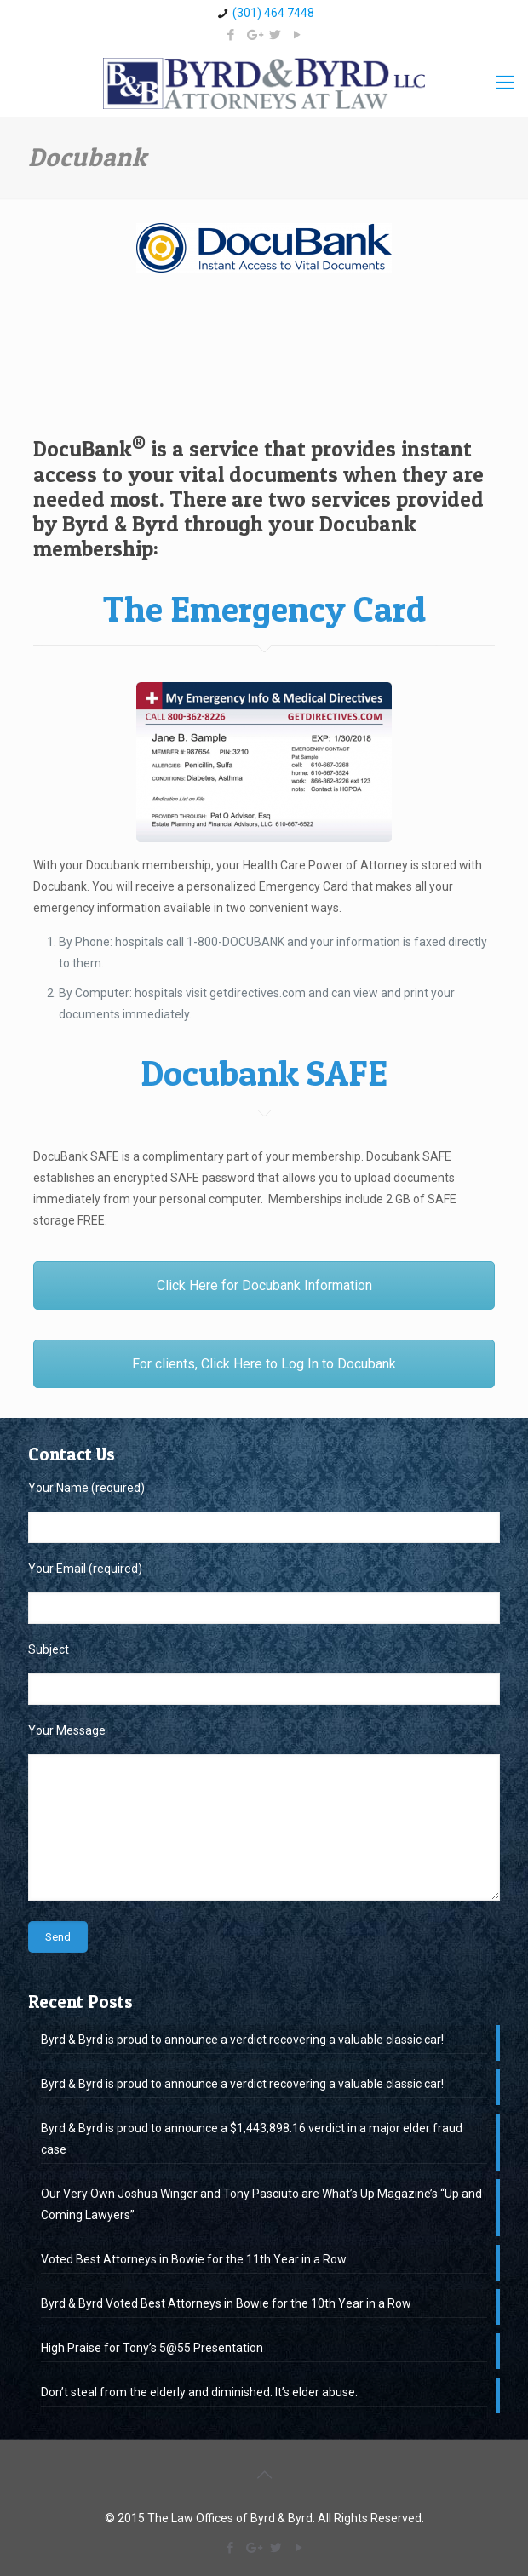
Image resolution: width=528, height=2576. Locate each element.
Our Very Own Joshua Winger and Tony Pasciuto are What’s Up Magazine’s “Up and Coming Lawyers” (261, 2204)
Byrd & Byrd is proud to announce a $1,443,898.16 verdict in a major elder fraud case (251, 2138)
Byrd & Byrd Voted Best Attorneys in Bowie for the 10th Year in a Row (226, 2303)
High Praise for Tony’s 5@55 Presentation (152, 2348)
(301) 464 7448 (273, 13)
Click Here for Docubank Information (264, 1285)
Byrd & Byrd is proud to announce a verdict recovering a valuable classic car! (242, 2039)
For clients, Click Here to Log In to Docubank (264, 1364)
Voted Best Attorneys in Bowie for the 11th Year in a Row (194, 2259)
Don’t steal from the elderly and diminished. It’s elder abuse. (199, 2392)
